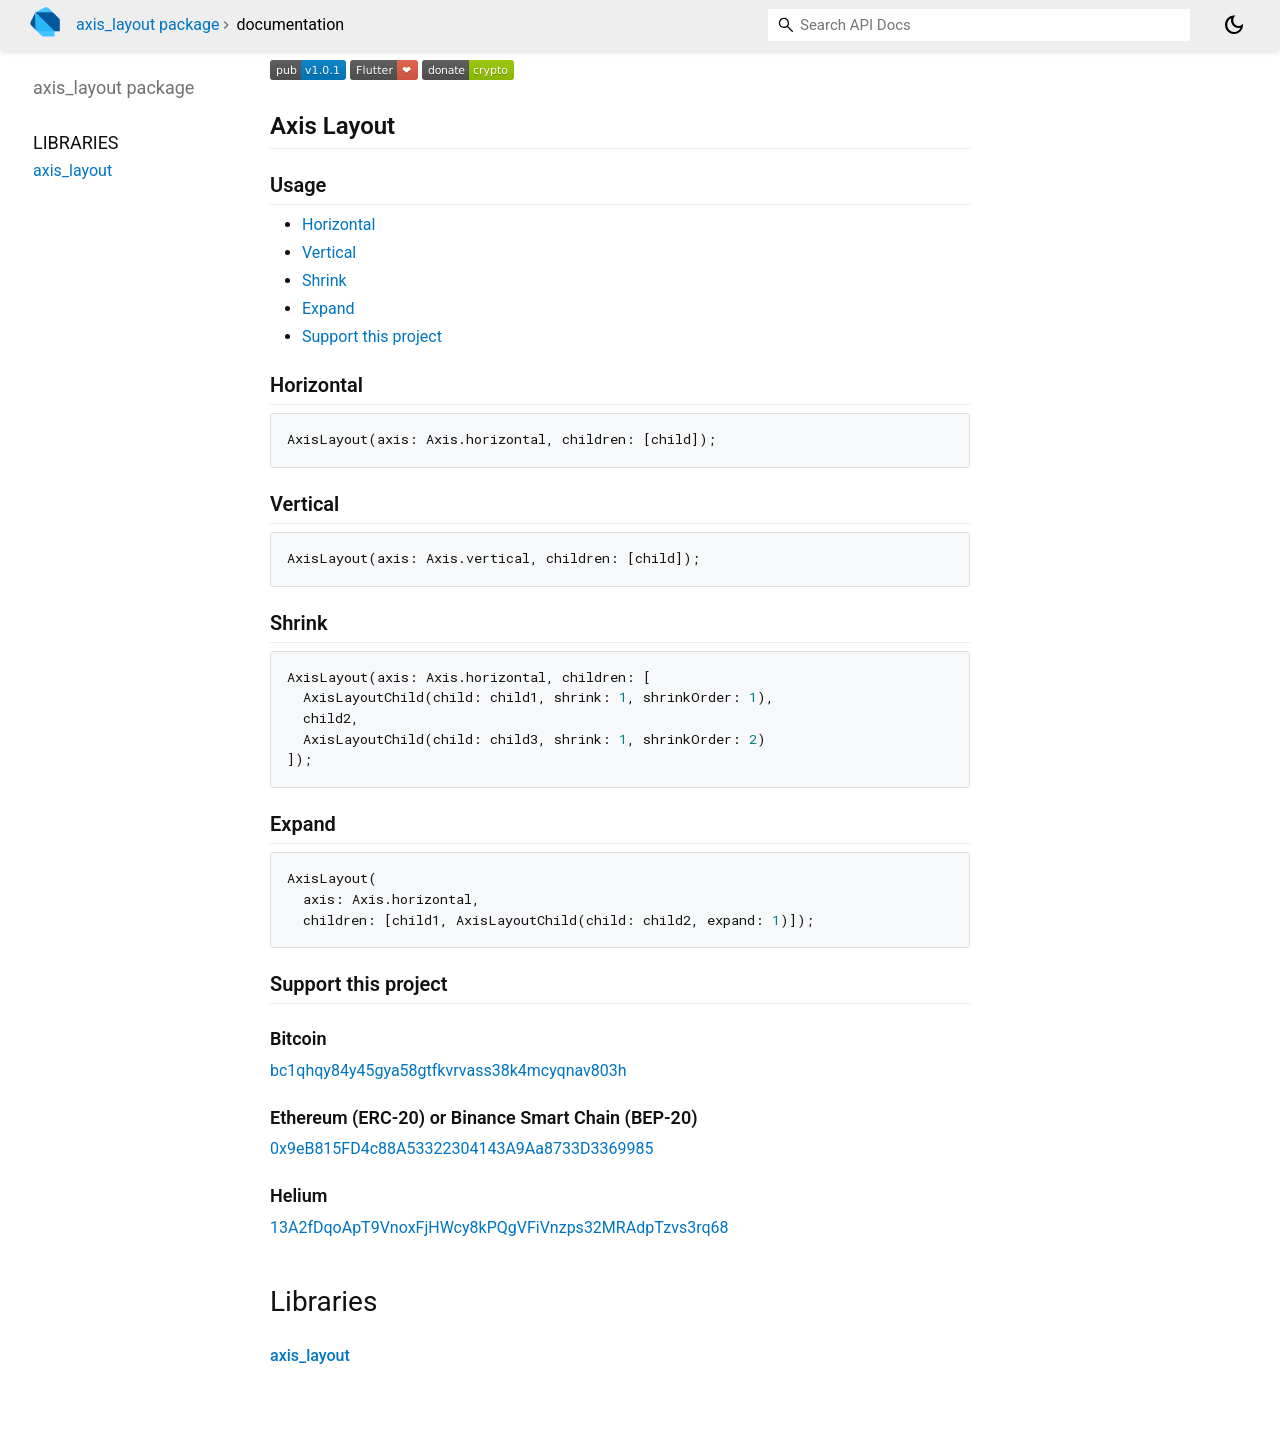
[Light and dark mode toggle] (1234, 25)
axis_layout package (147, 24)
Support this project (372, 336)
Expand (328, 308)
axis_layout (310, 1355)
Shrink (324, 280)
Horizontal (338, 224)
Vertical (329, 252)
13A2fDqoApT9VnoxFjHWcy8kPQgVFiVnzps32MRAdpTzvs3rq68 (499, 1227)
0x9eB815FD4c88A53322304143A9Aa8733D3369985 (461, 1148)
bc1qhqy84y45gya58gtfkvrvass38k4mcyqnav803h (448, 1070)
